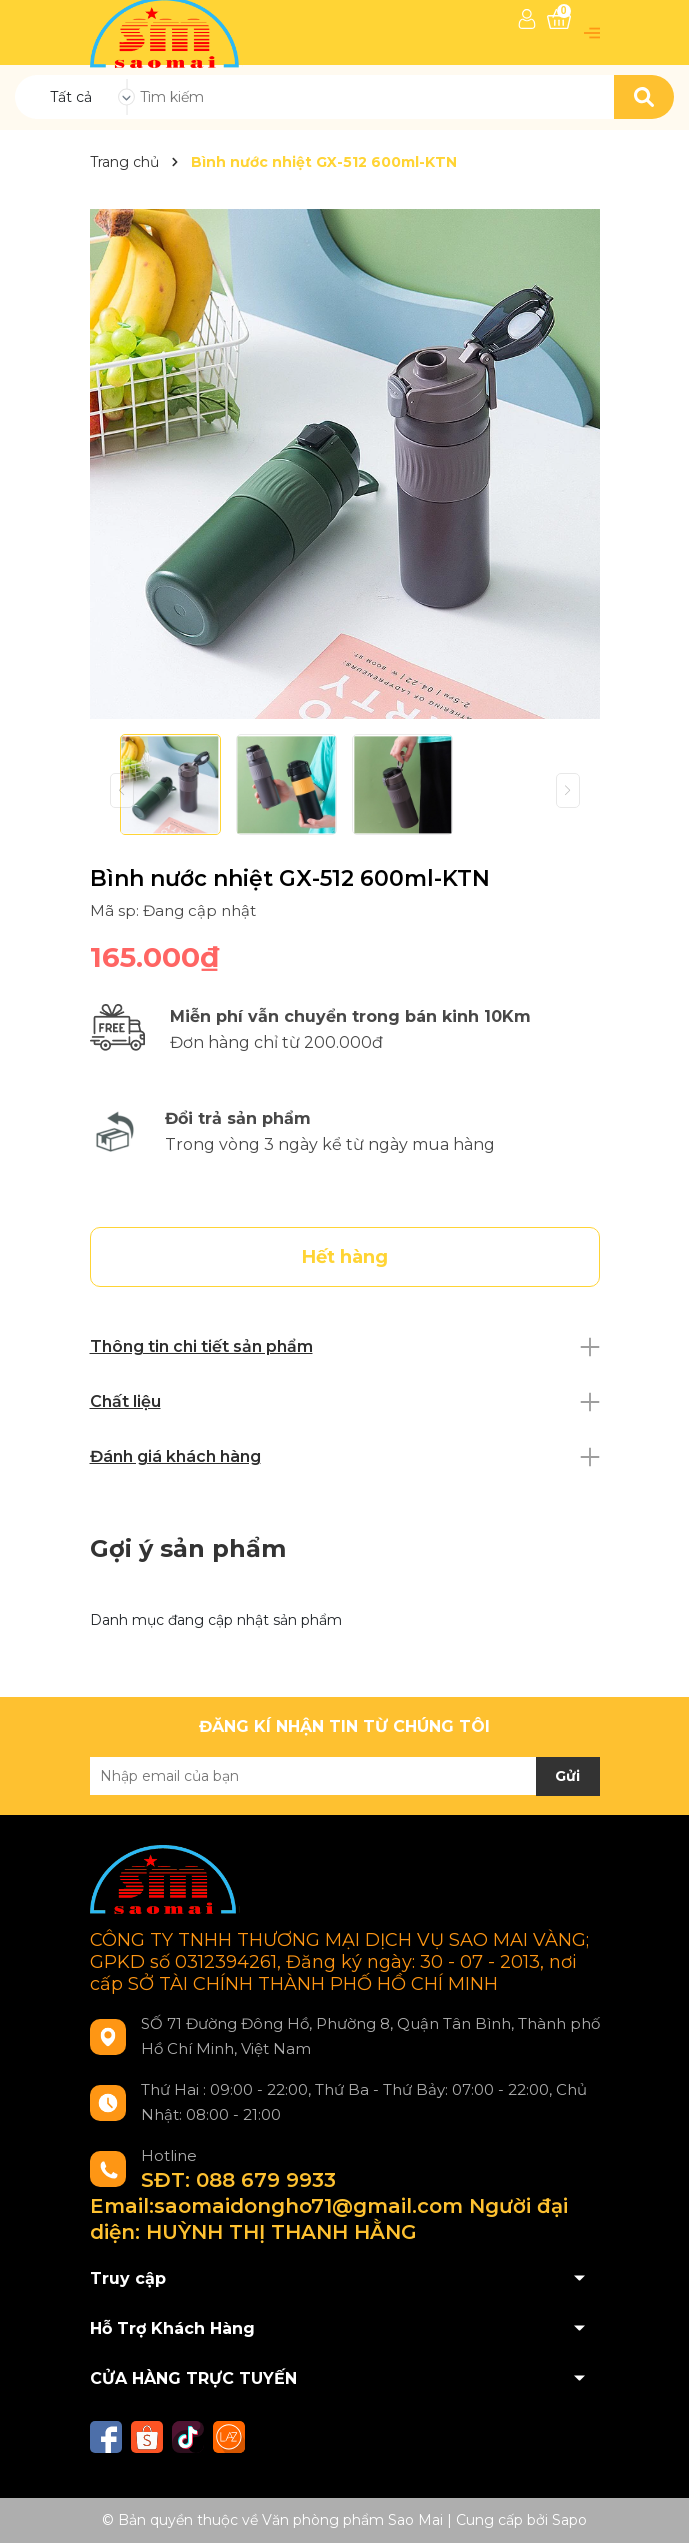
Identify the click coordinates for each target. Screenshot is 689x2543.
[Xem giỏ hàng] (559, 19)
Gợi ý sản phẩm (188, 1548)
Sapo (569, 2520)
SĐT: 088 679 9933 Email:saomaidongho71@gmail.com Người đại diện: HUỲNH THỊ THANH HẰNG (329, 2206)
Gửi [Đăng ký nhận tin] (567, 1776)
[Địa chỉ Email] (345, 1776)
